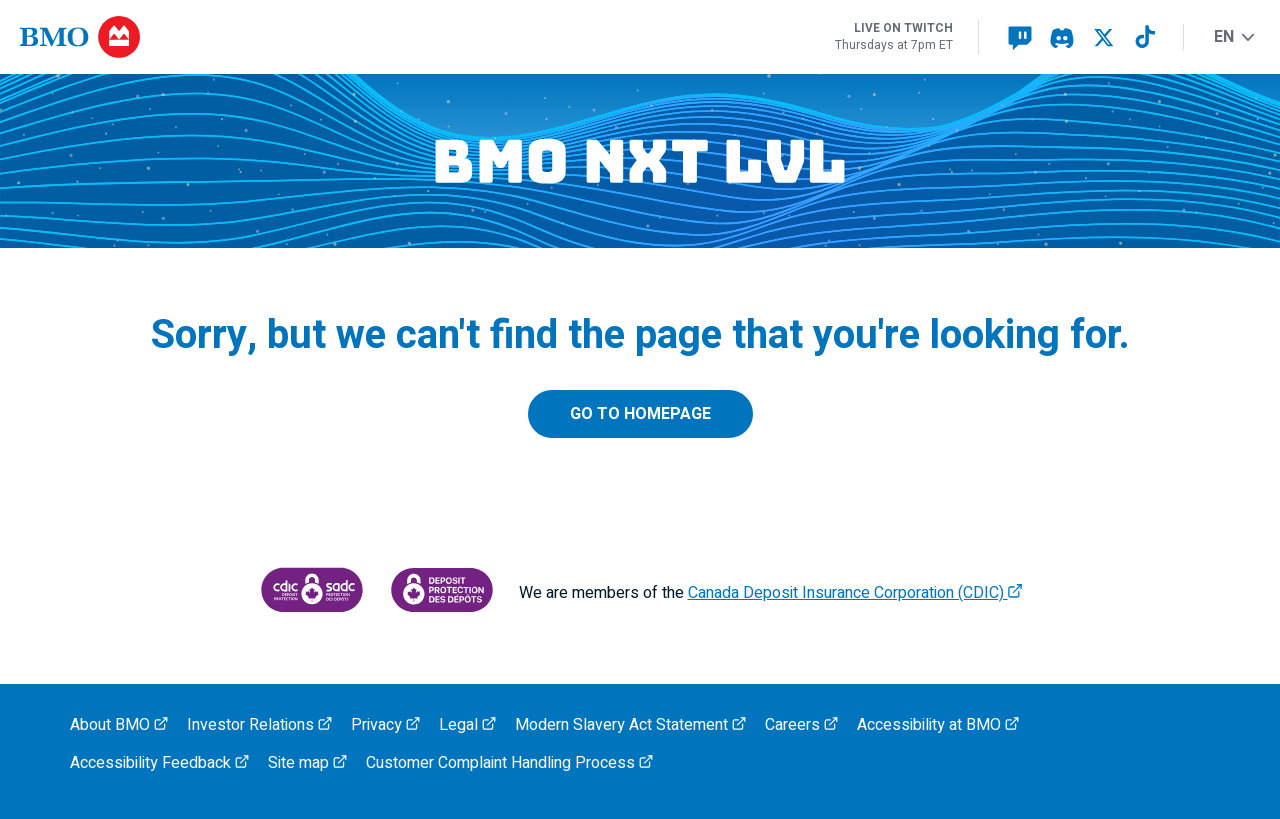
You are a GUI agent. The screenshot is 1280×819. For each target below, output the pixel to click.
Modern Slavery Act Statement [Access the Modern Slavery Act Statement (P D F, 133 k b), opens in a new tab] (630, 725)
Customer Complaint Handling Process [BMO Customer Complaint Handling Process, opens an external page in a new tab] (509, 763)
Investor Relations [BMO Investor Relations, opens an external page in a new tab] (259, 725)
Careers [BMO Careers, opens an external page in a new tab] (801, 725)
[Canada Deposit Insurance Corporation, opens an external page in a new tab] (312, 593)
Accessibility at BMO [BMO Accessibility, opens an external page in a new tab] (938, 725)
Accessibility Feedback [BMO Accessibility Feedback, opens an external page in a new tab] (159, 763)
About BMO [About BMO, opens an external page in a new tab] (119, 725)
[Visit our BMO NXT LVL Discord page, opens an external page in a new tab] (1062, 37)
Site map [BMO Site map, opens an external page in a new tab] (307, 763)
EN (1234, 37)
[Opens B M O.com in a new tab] (80, 37)
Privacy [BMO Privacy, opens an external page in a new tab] (385, 725)
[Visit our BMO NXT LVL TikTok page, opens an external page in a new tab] (1146, 37)
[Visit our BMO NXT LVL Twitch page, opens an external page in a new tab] (1020, 37)
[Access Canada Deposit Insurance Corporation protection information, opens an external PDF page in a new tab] (442, 593)
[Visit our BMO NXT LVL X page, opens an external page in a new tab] (1104, 37)
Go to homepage (640, 414)
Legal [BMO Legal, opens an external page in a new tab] (467, 725)
